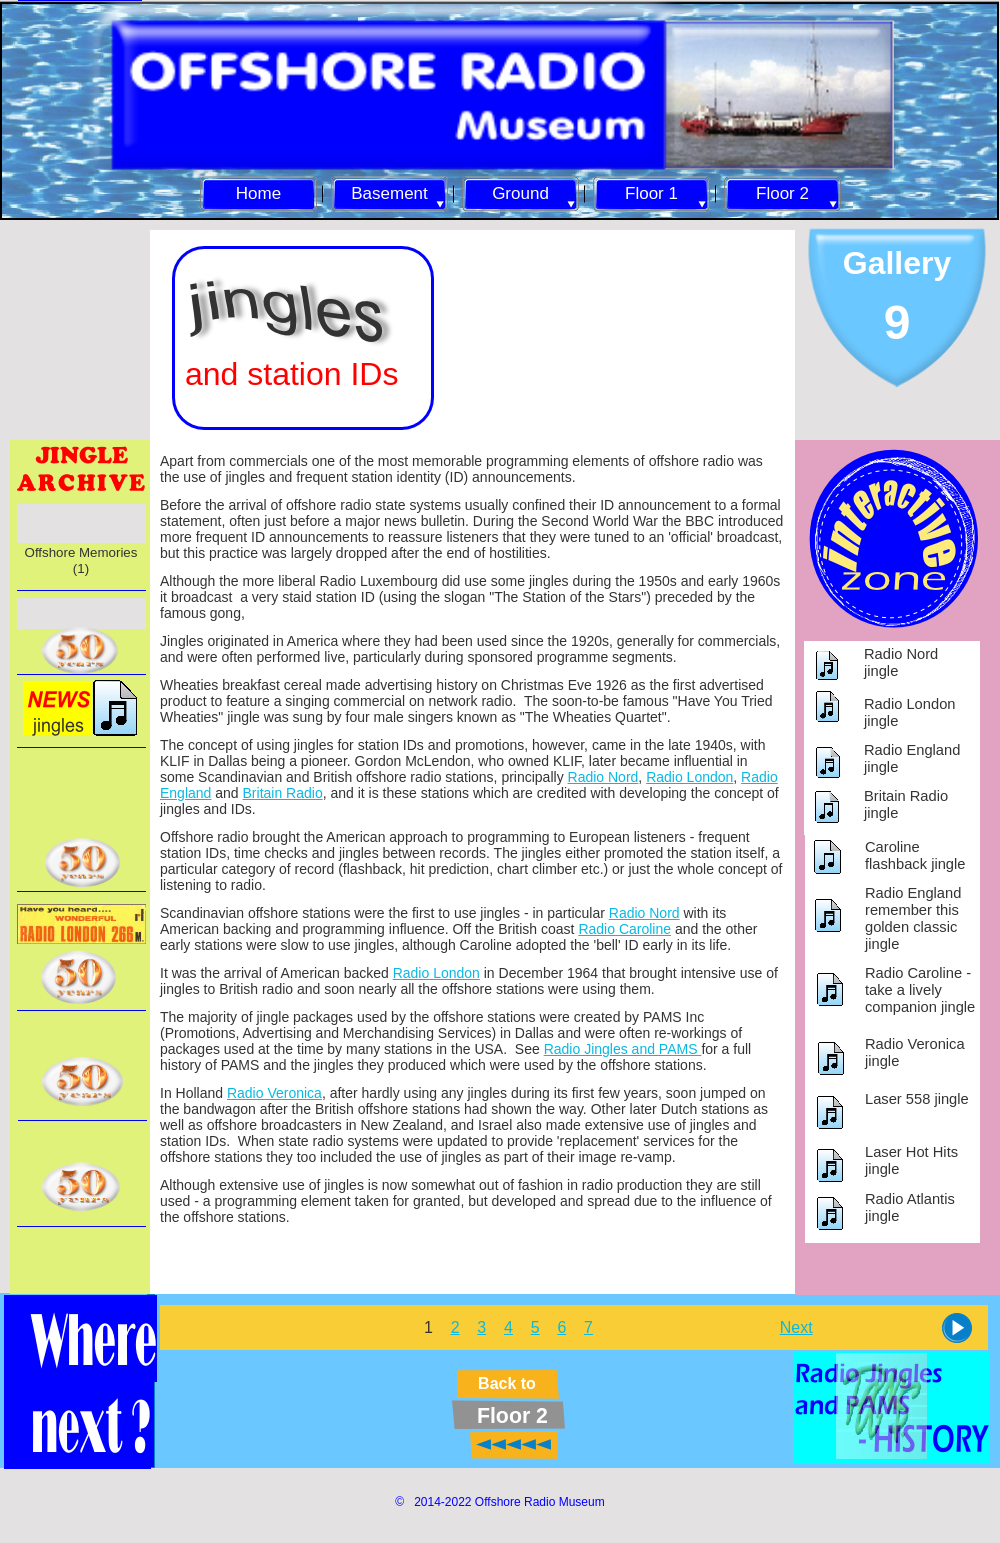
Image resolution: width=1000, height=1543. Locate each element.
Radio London (689, 777)
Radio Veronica (274, 1093)
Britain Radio (283, 793)
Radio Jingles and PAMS (623, 1049)
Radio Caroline (624, 929)
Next (796, 1327)
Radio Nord (603, 777)
